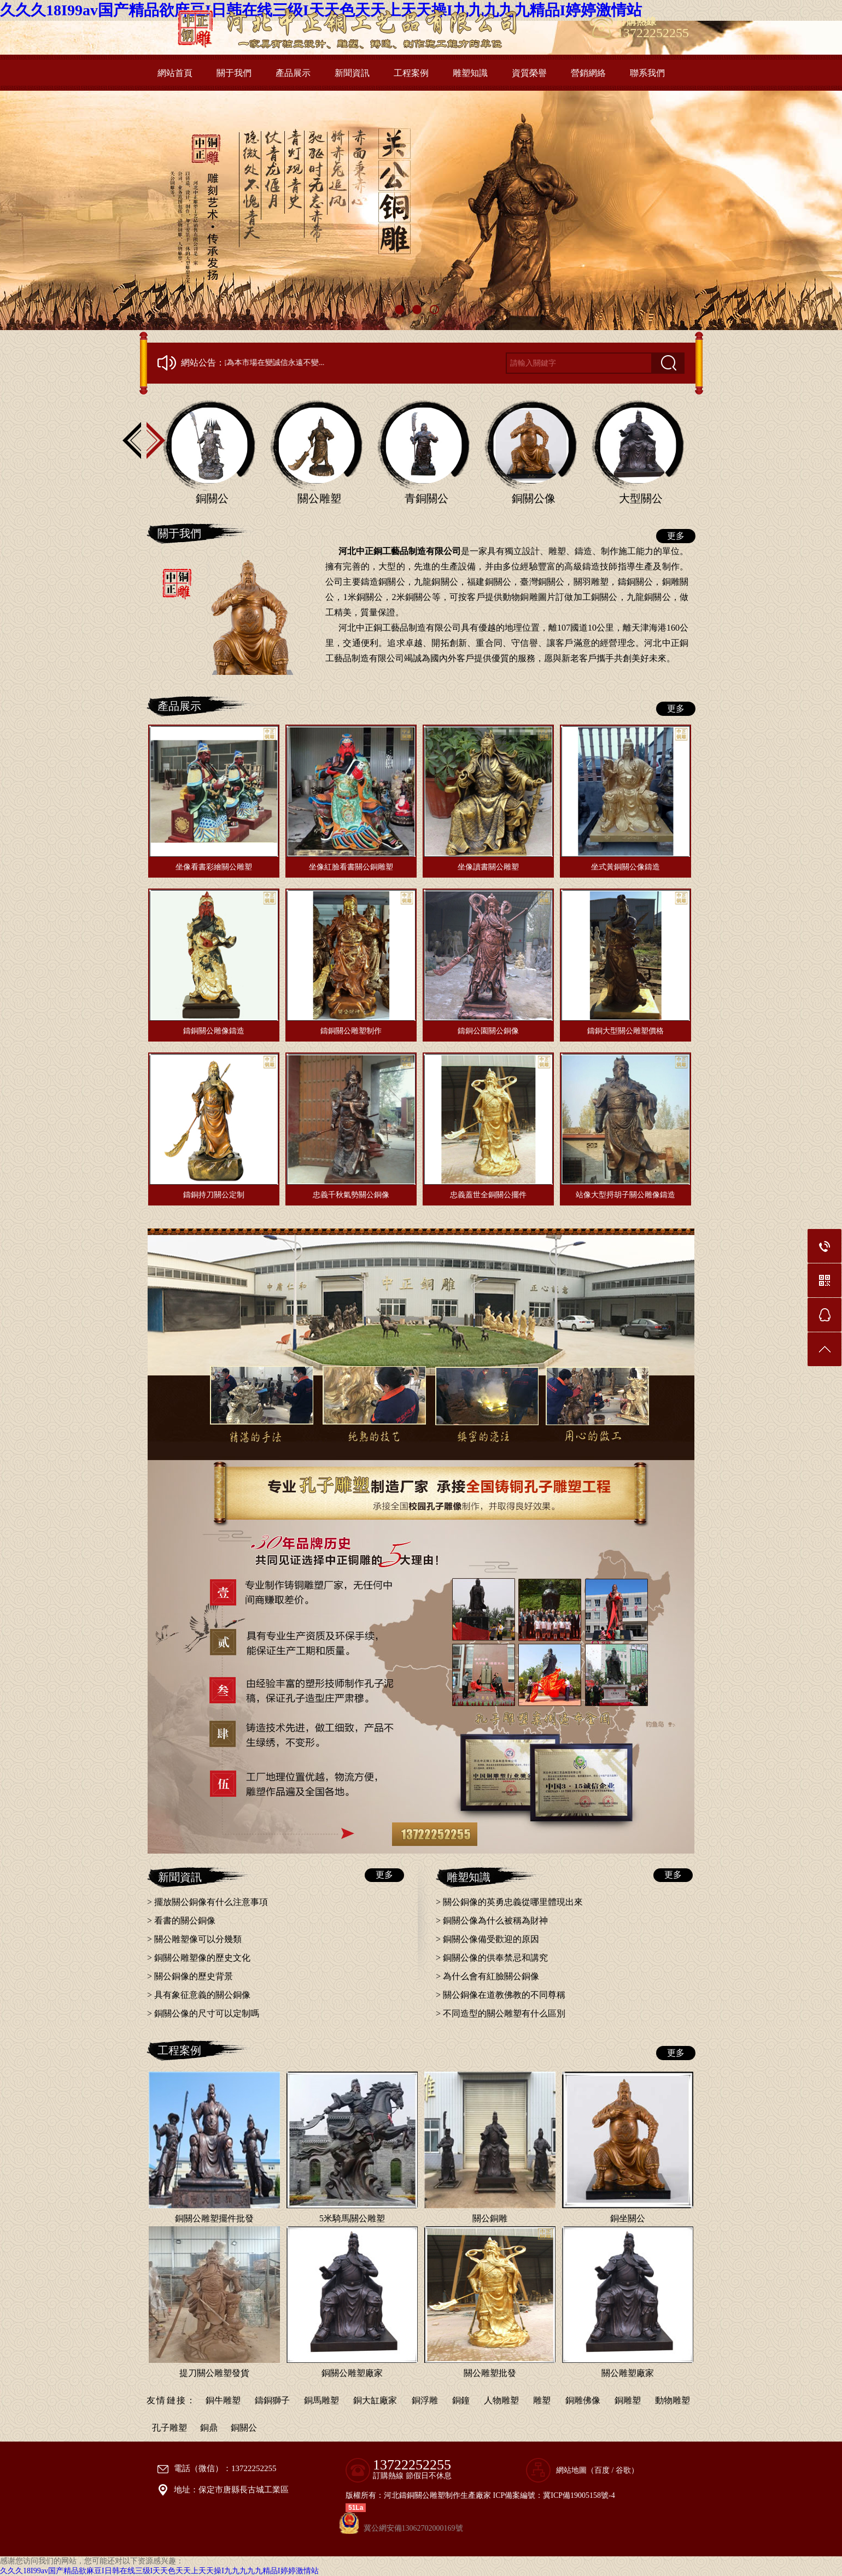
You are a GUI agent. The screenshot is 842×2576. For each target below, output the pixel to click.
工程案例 (411, 73)
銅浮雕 (425, 2400)
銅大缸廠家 (375, 2400)
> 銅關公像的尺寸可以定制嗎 (203, 2013)
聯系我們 (647, 73)
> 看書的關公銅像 (181, 1920)
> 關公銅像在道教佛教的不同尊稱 (500, 1994)
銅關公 (244, 2427)
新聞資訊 (352, 73)
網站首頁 (174, 73)
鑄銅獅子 (272, 2400)
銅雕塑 (628, 2400)
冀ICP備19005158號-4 (579, 2495)
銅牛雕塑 (223, 2400)
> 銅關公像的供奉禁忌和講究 (492, 1957)
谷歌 (623, 2470)
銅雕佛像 (582, 2400)
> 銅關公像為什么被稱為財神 (492, 1920)
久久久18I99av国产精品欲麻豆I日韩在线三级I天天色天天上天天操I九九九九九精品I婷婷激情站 (159, 2571)
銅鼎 (209, 2427)
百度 (602, 2470)
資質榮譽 (529, 73)
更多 (676, 535)
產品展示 (293, 73)
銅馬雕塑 (321, 2400)
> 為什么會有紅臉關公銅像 (487, 1976)
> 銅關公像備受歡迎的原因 (487, 1939)
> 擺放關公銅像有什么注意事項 (207, 1902)
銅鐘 (461, 2400)
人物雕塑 (501, 2400)
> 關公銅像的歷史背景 (190, 1976)
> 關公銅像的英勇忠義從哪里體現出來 (509, 1902)
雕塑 (542, 2400)
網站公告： (203, 362)
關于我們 (234, 73)
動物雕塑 (672, 2400)
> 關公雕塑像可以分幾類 (194, 1939)
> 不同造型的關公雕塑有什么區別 (500, 2013)
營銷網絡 (588, 73)
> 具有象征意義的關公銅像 (198, 1994)
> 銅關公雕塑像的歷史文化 (198, 1957)
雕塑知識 (470, 73)
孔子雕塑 (169, 2427)
